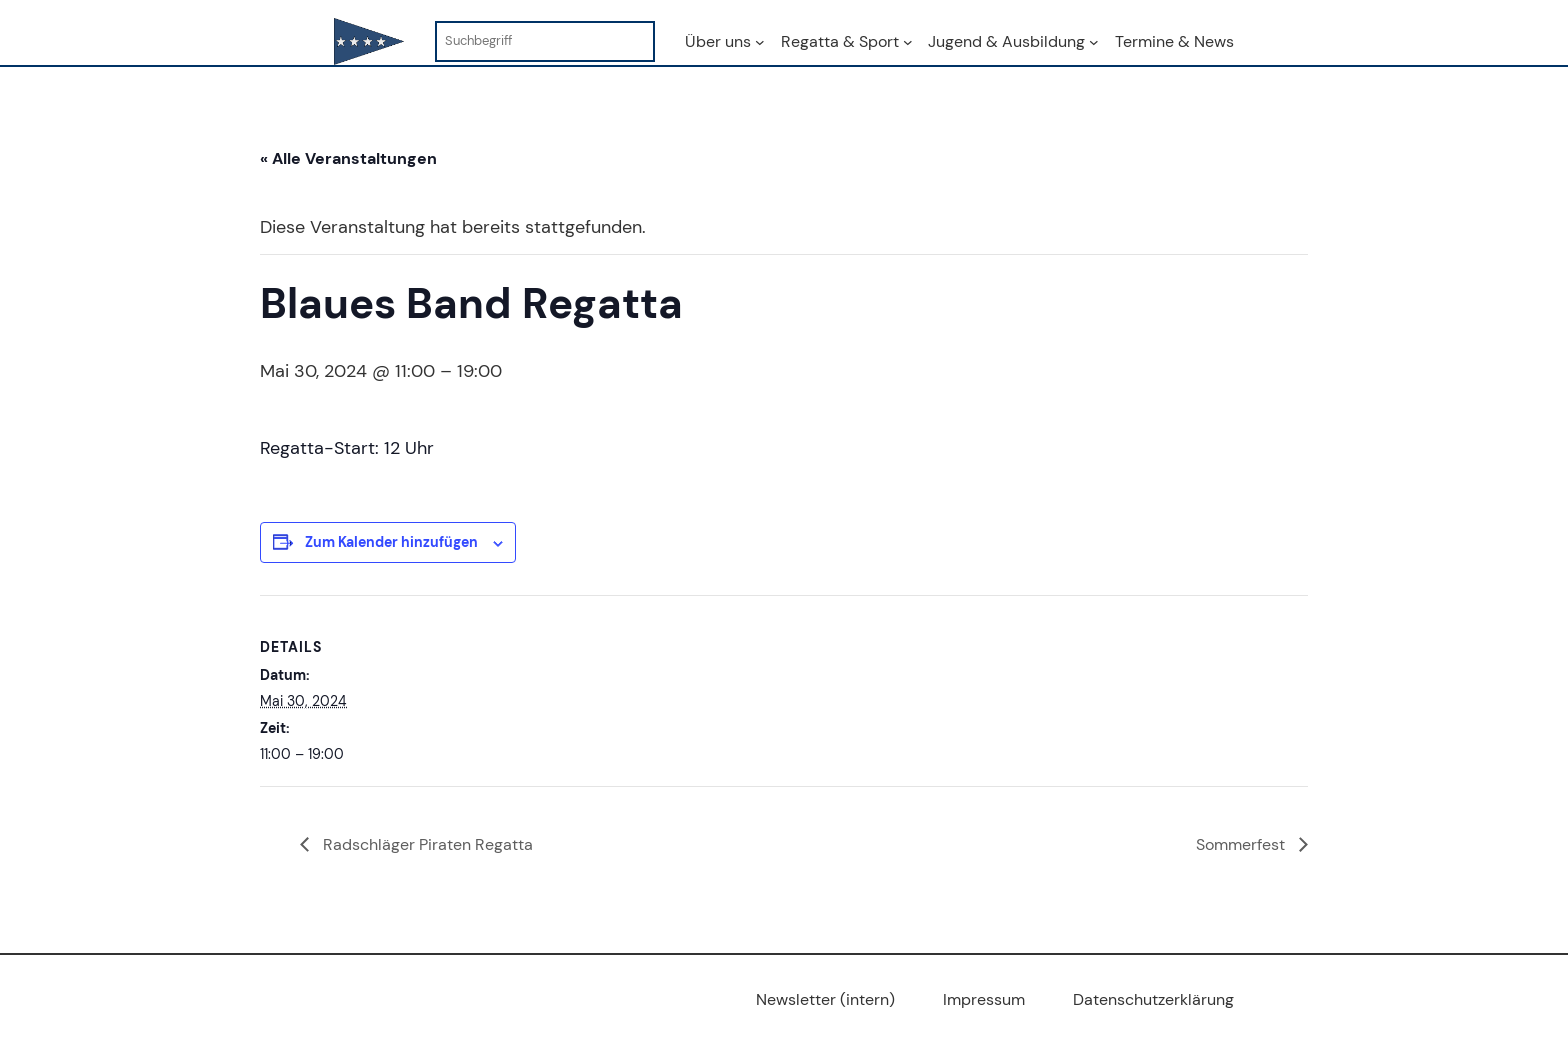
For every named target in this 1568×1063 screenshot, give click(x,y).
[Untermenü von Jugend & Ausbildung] (1094, 42)
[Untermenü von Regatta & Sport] (908, 42)
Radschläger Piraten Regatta (426, 844)
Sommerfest (1242, 844)
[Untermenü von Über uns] (760, 42)
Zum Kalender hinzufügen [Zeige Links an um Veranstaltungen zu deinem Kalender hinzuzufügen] (391, 542)
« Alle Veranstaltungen (348, 158)
